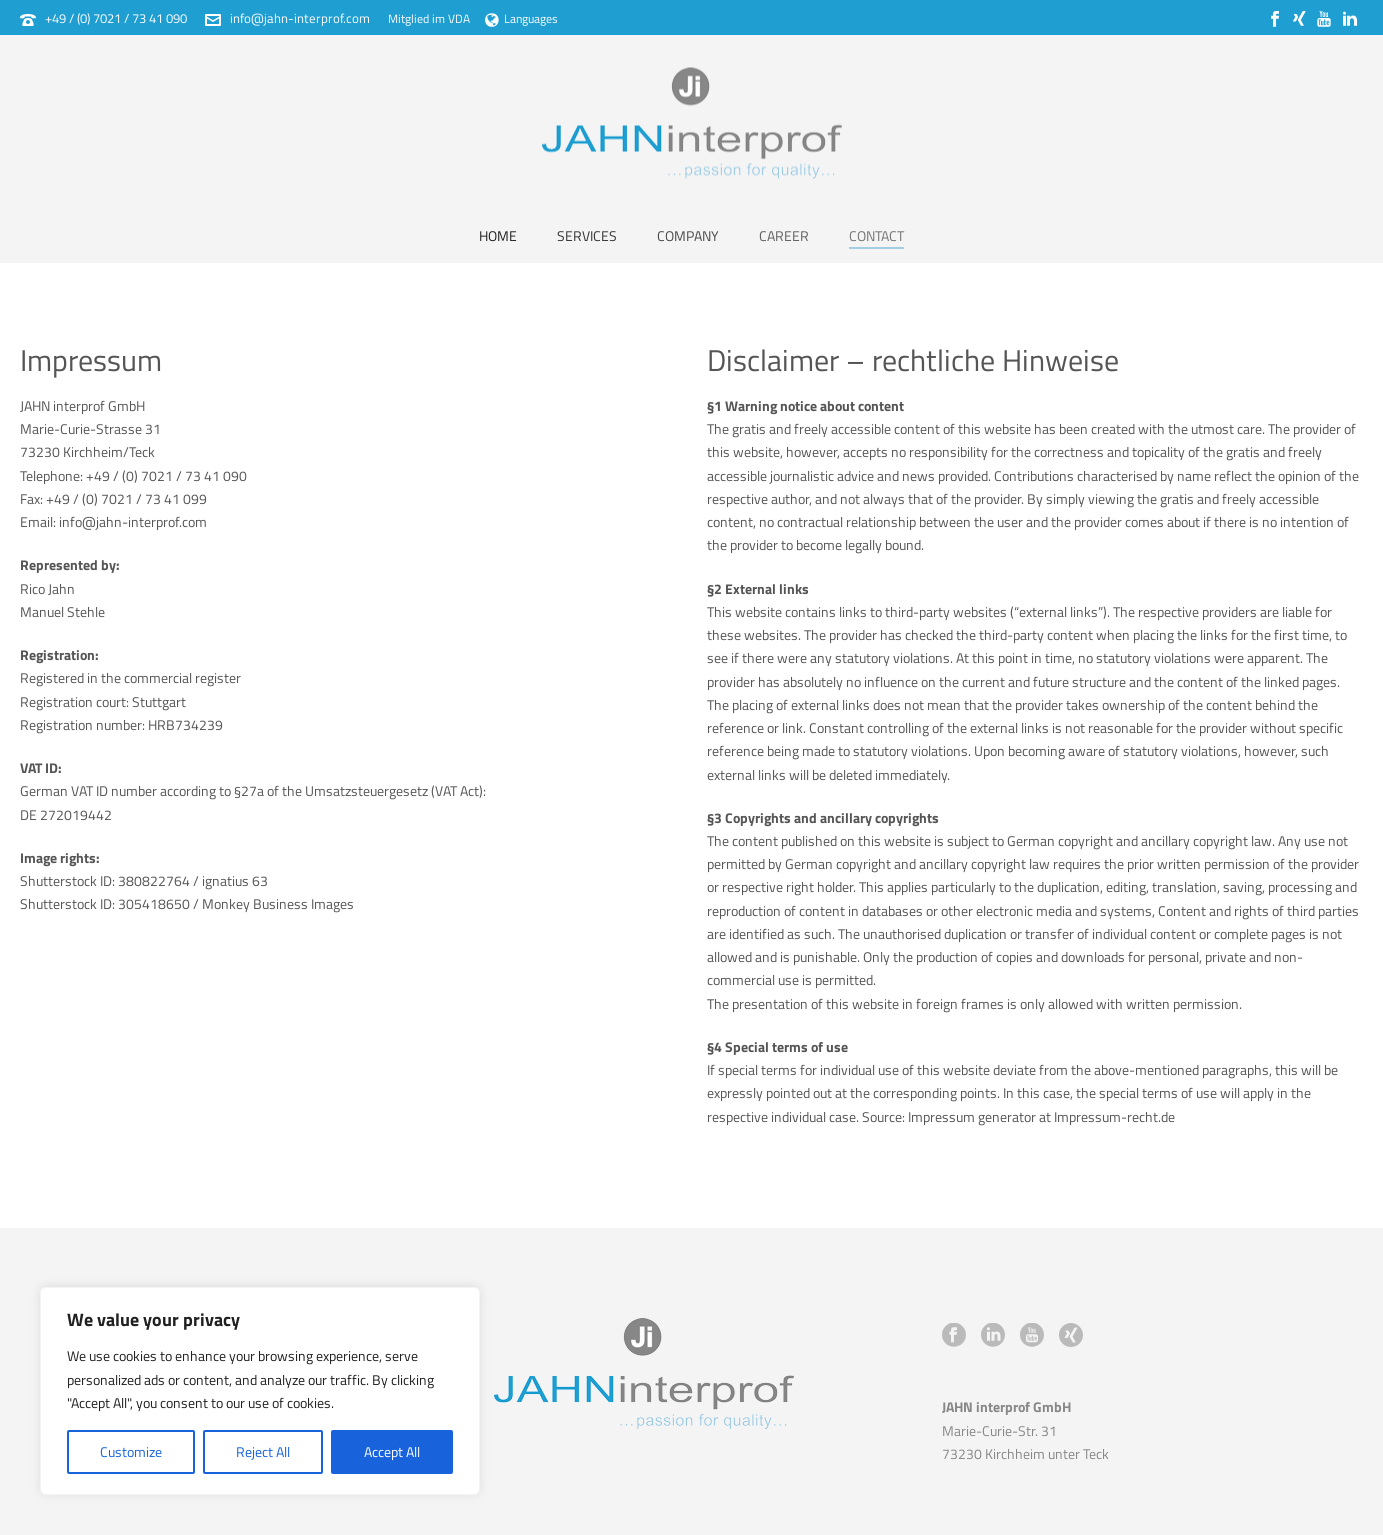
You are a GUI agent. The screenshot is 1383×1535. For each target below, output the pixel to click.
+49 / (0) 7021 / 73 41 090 (116, 18)
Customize (131, 1451)
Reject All (263, 1451)
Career (784, 235)
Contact (876, 235)
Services (587, 235)
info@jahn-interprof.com (300, 18)
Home (498, 235)
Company (688, 235)
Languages (521, 18)
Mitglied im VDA (429, 18)
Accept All (392, 1451)
